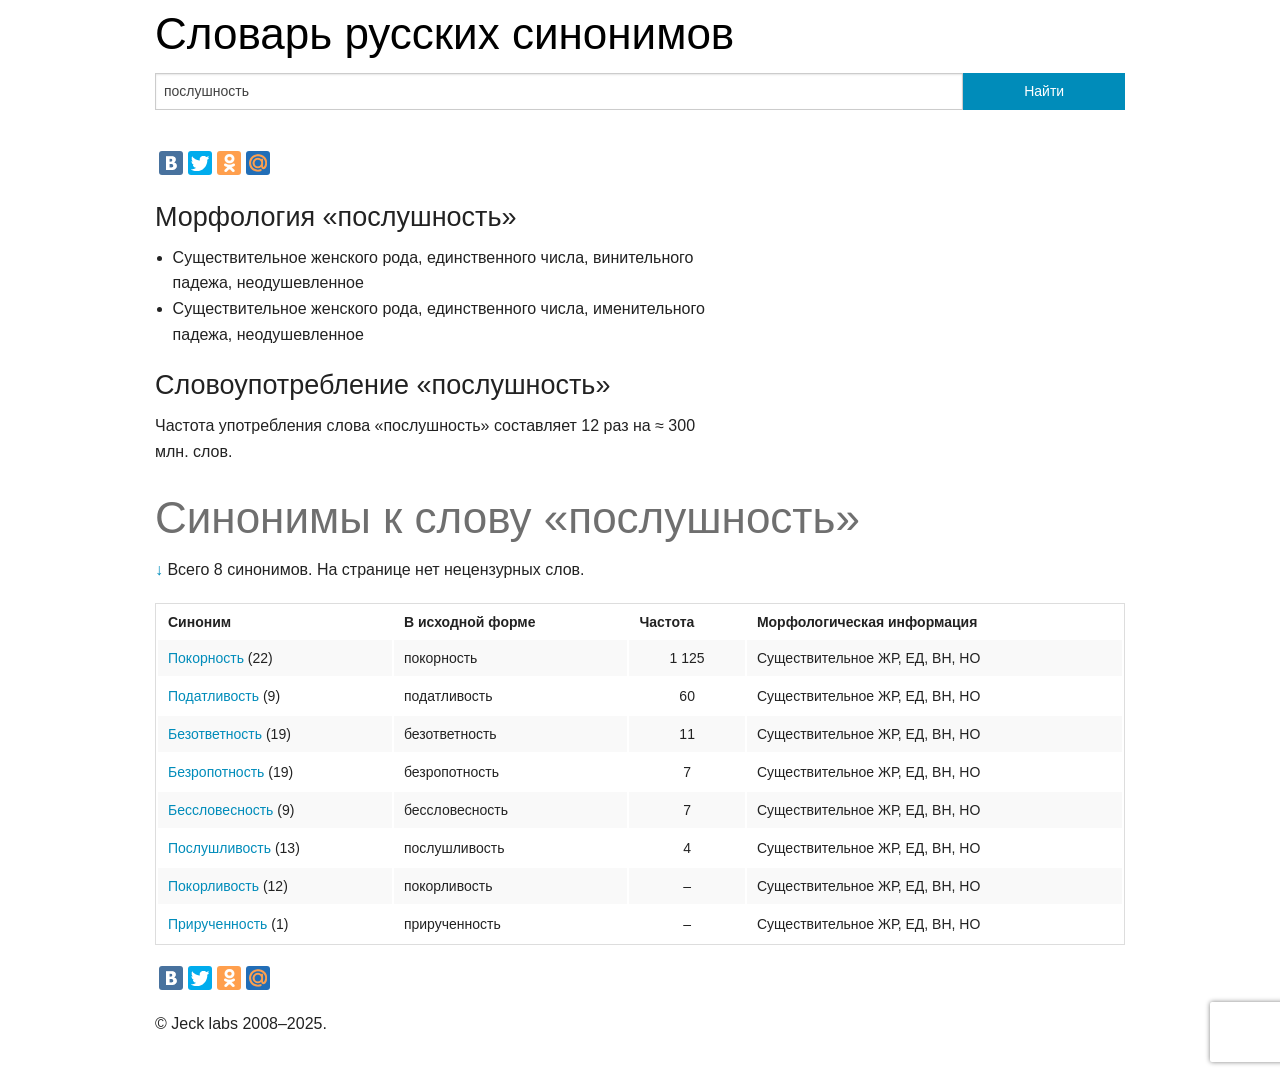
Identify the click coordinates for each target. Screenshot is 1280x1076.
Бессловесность (220, 810)
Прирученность (217, 924)
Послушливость (219, 848)
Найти (1044, 91)
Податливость (213, 696)
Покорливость (213, 886)
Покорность (206, 658)
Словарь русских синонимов (444, 33)
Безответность (215, 734)
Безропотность (216, 772)
